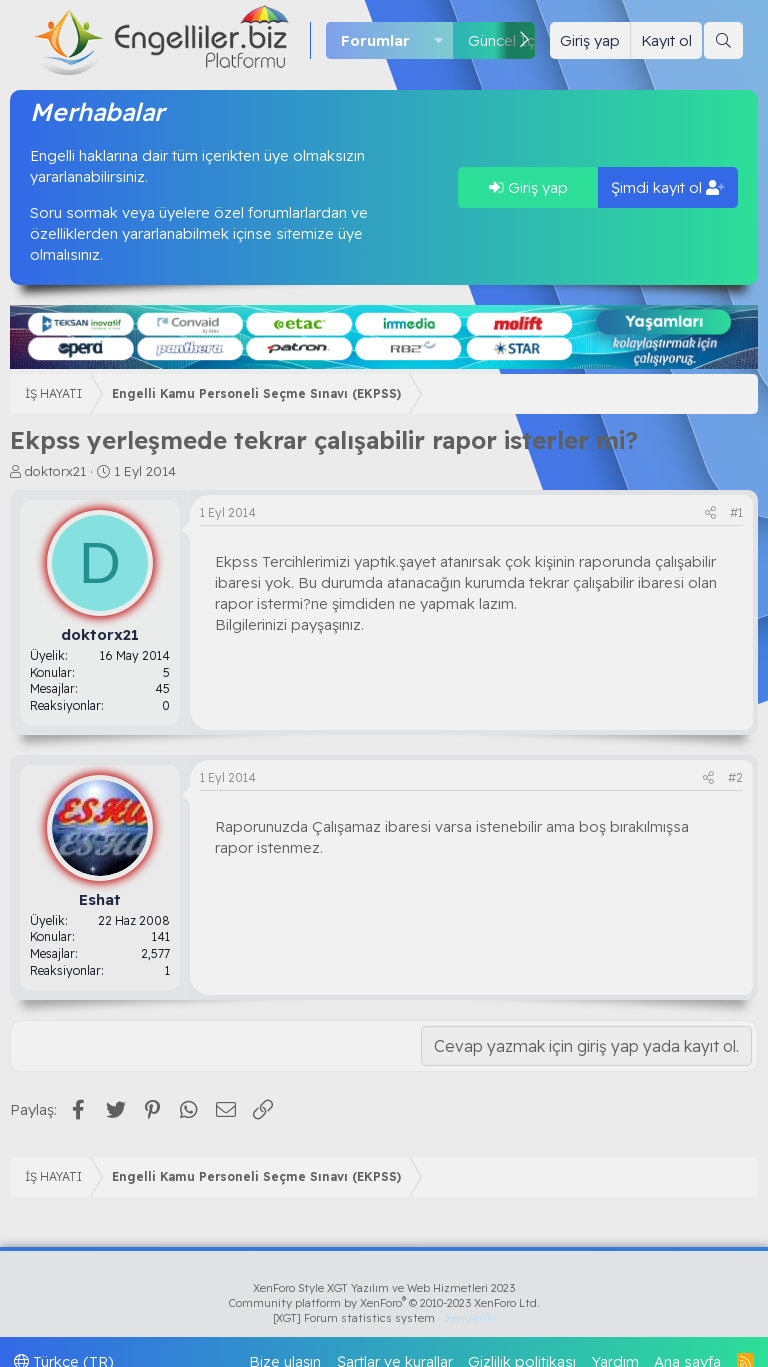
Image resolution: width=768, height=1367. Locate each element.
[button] (439, 40)
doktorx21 (55, 471)
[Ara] (723, 40)
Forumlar (375, 40)
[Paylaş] (710, 513)
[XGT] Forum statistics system (384, 1318)
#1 (736, 512)
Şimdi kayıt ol (668, 187)
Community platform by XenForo (384, 1303)
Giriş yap (528, 187)
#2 (735, 777)
